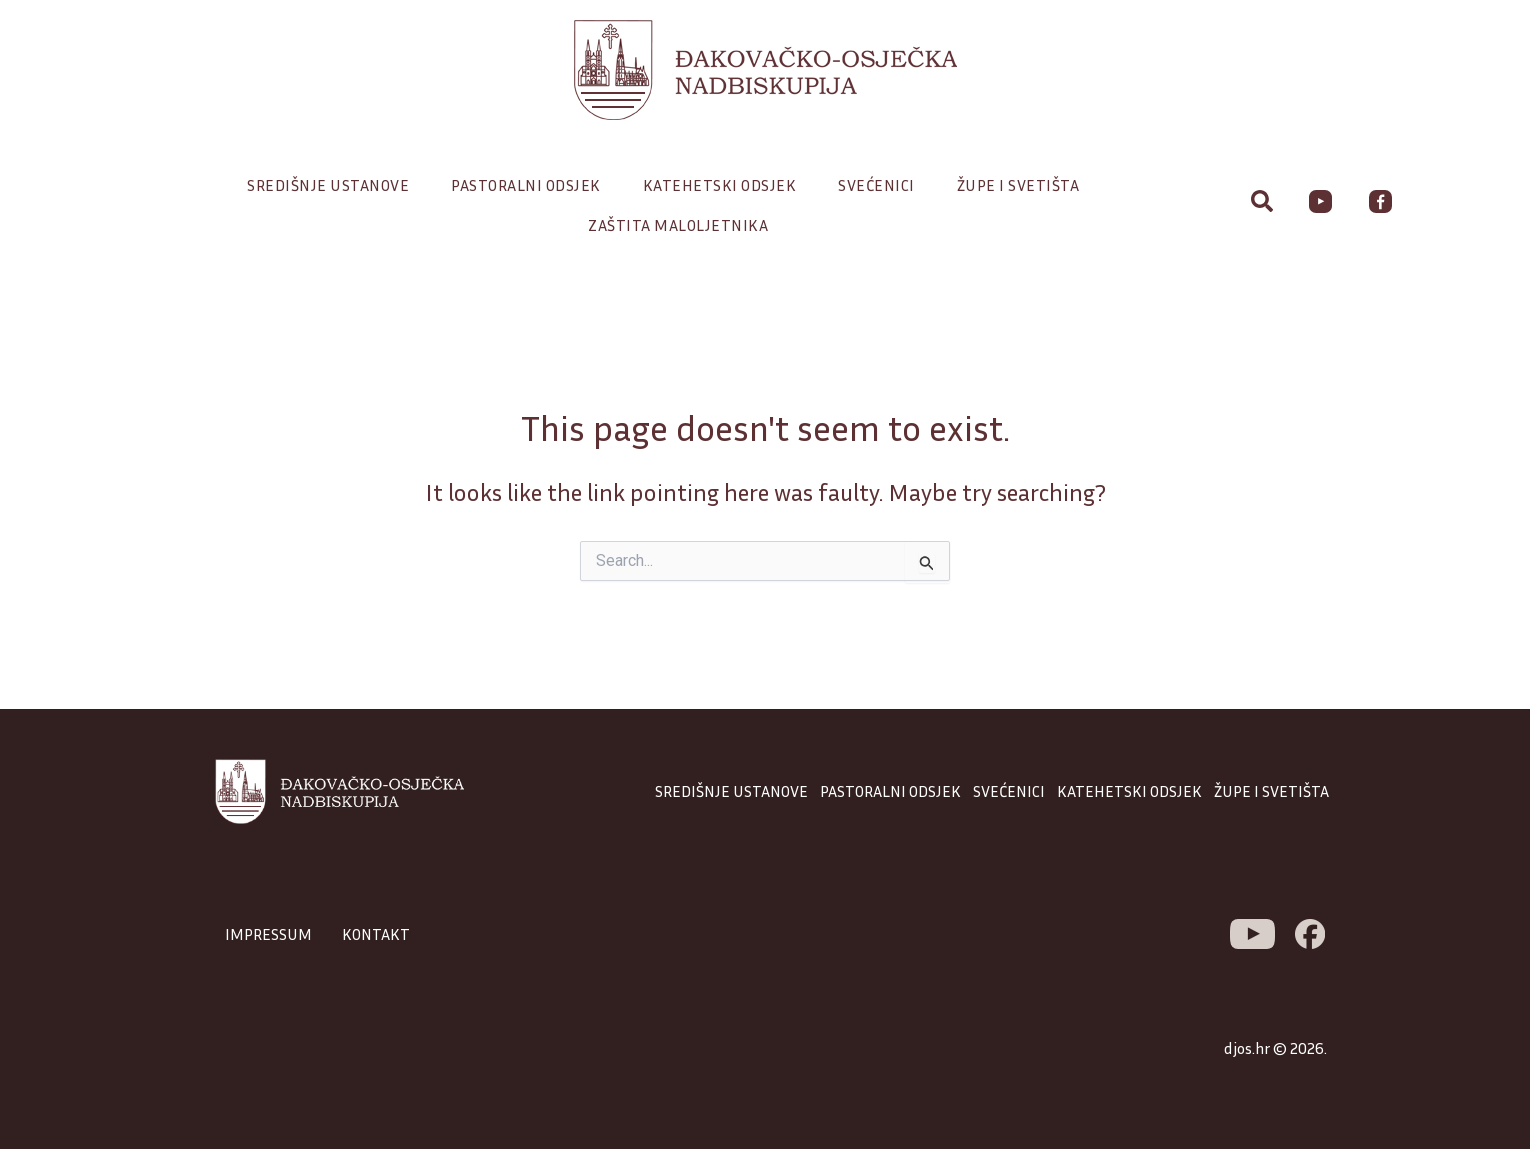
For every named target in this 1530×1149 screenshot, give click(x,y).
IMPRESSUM (268, 934)
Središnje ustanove (333, 185)
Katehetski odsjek (725, 185)
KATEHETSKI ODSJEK (1129, 791)
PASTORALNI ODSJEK (890, 791)
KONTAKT (376, 934)
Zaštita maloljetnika (678, 225)
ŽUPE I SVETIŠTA (1271, 791)
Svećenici (881, 185)
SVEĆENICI (1009, 791)
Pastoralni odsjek (531, 185)
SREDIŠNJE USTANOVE (731, 791)
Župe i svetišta (1023, 185)
